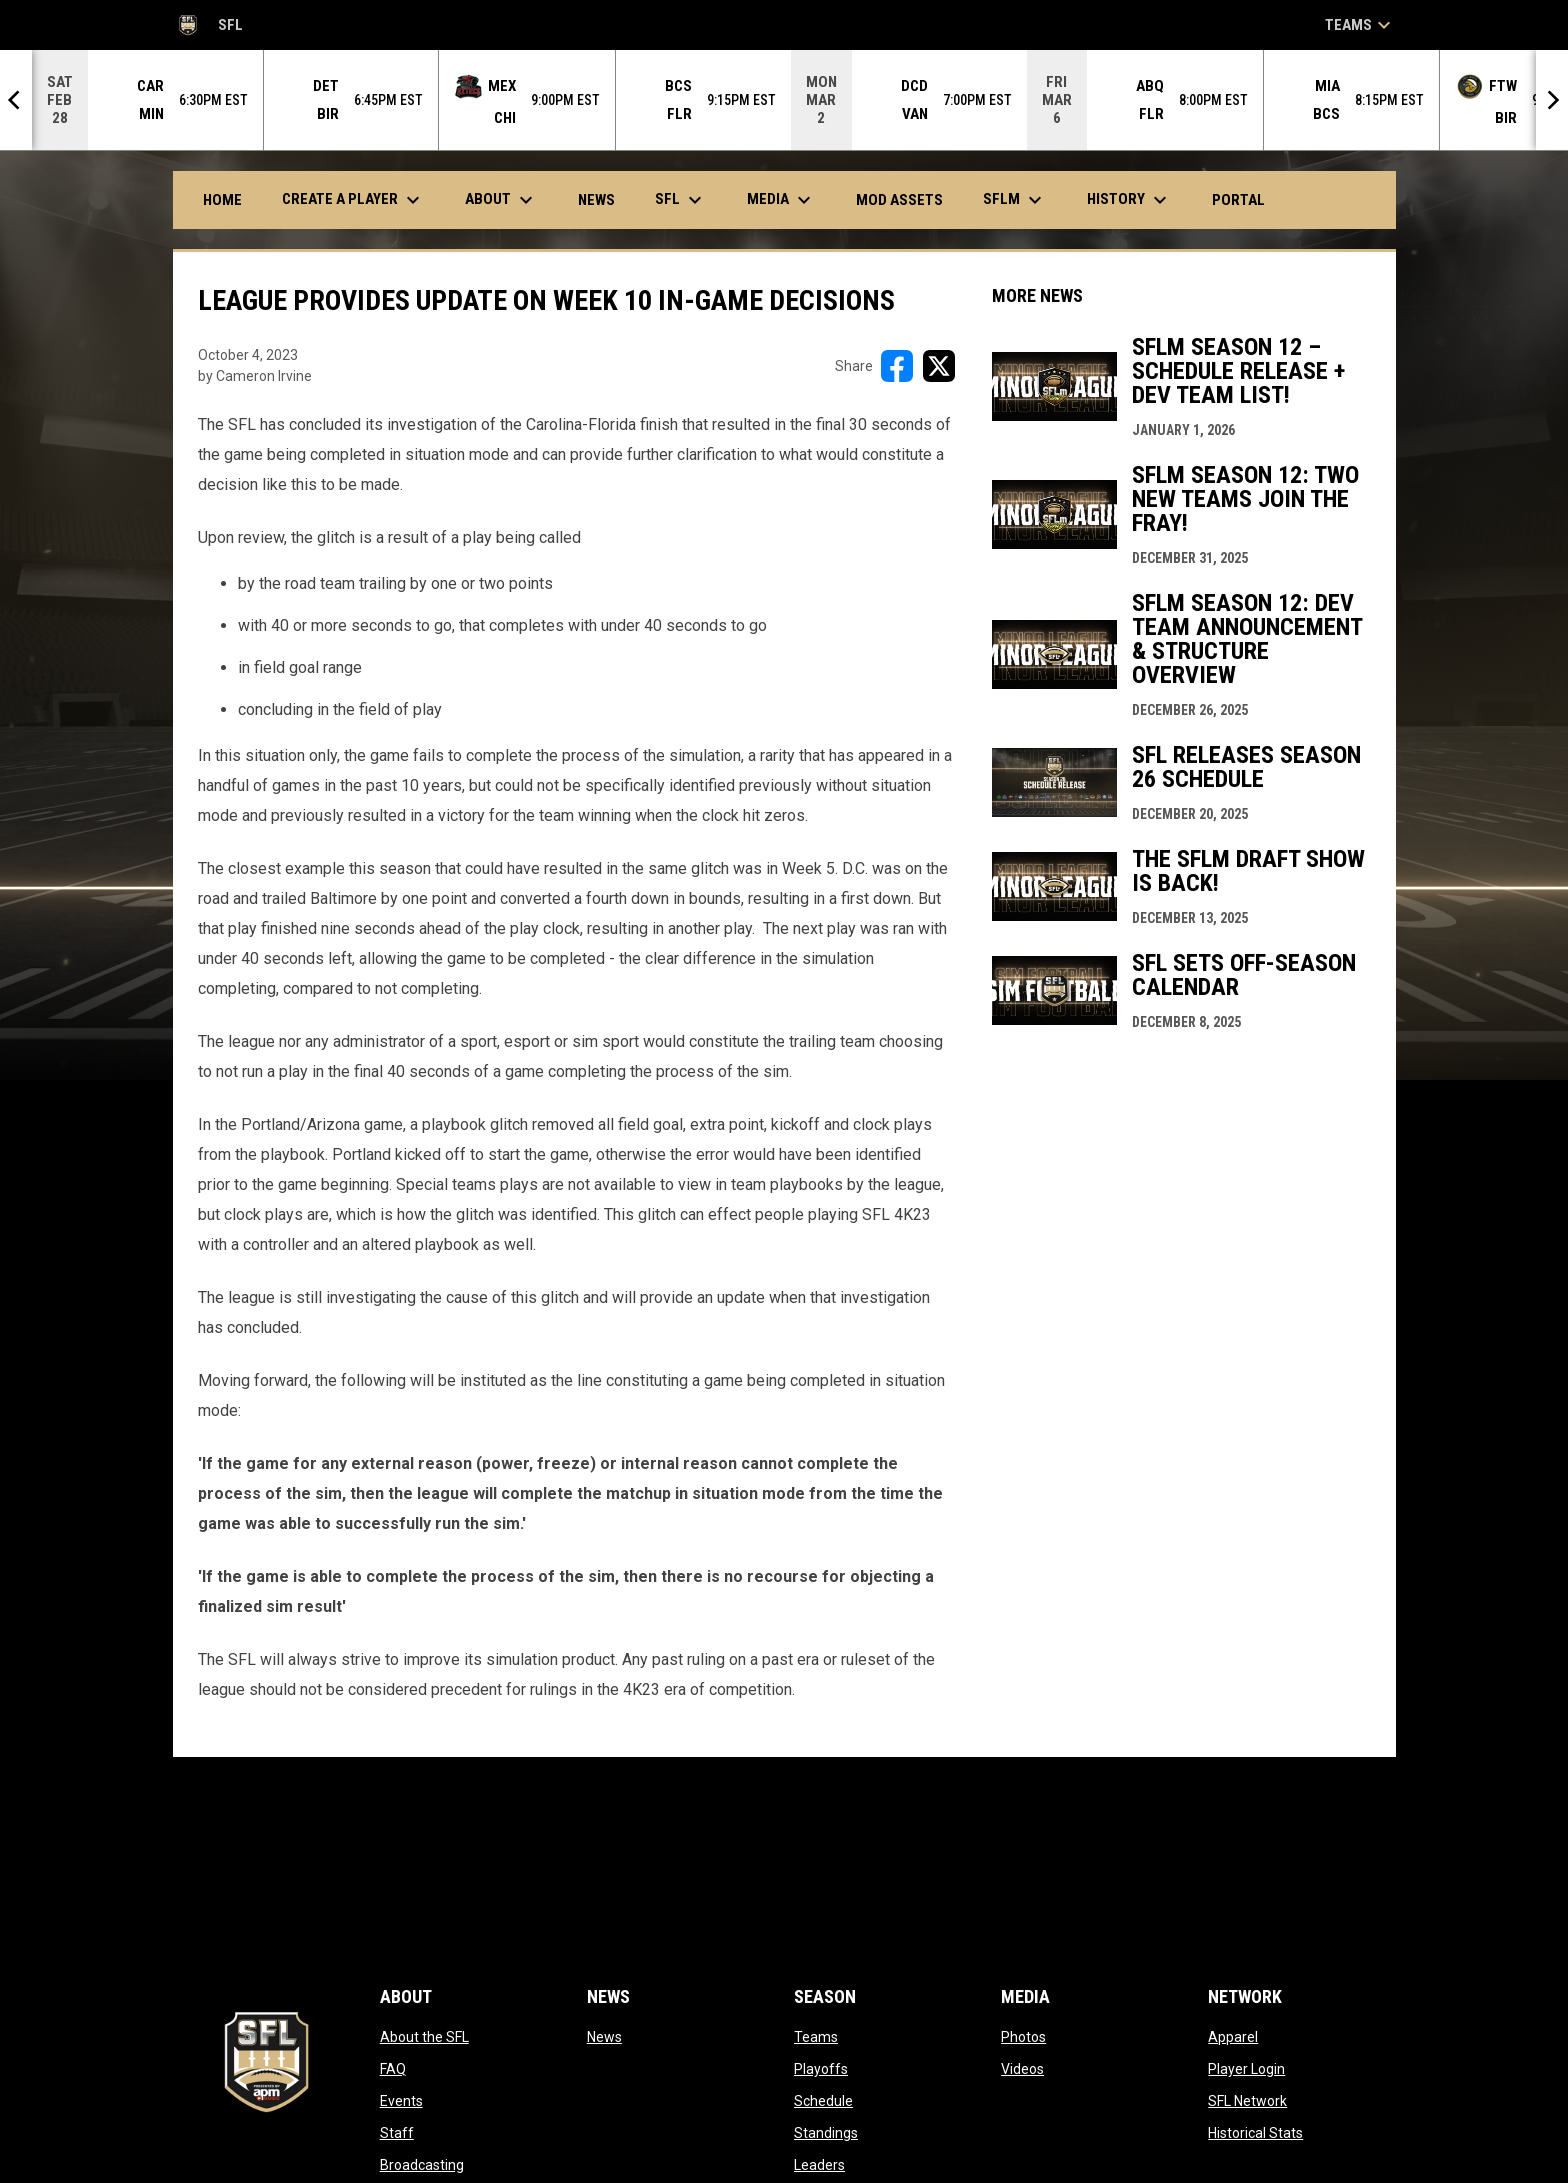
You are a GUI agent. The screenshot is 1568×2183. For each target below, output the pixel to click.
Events (401, 2101)
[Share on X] (939, 366)
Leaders (819, 2165)
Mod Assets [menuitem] (899, 200)
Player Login (1246, 2069)
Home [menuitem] (222, 200)
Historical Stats (1255, 2133)
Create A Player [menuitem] (353, 200)
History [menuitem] (1129, 200)
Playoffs (821, 2069)
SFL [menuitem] (681, 200)
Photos (1023, 2037)
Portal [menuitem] (1246, 199)
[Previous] (16, 100)
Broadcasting (422, 2165)
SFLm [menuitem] (1015, 200)
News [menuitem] (596, 200)
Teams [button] (1360, 25)
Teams (816, 2037)
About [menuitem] (501, 200)
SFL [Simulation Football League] (208, 25)
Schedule (823, 2101)
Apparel (1233, 2037)
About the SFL (424, 2037)
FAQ (393, 2069)
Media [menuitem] (781, 200)
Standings (826, 2133)
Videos (1022, 2069)
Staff (397, 2133)
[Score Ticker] (784, 100)
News (604, 2037)
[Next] (1552, 100)
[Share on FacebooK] (897, 366)
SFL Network (1247, 2101)
